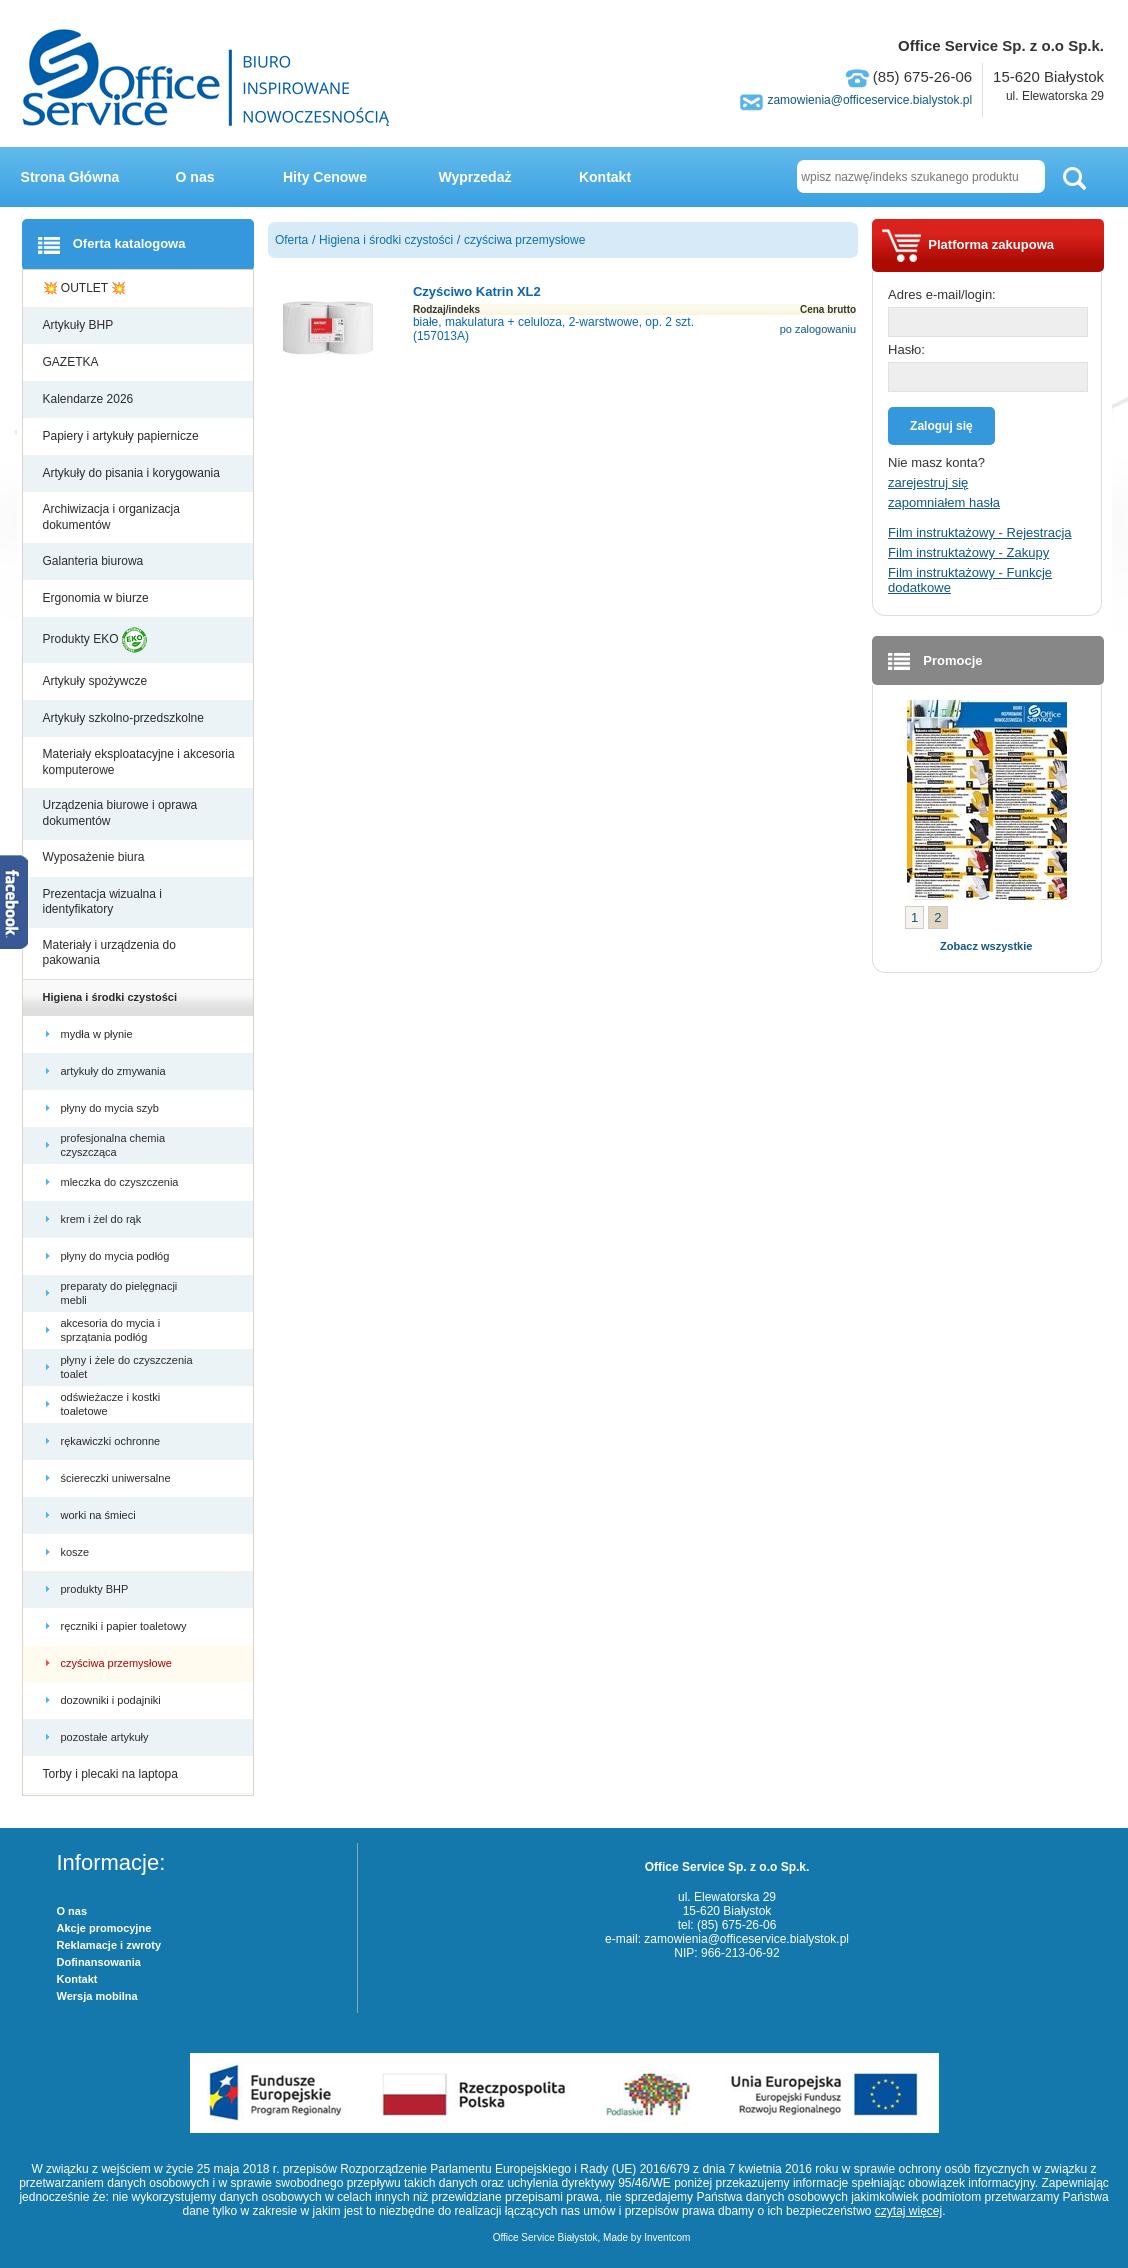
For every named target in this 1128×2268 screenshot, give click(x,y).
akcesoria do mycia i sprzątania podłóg (111, 1330)
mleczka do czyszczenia (121, 1182)
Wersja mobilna (97, 1996)
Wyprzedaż (475, 177)
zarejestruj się (928, 482)
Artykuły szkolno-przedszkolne (125, 718)
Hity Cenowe (325, 177)
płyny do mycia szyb (111, 1108)
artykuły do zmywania (115, 1071)
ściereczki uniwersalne (117, 1478)
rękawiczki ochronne (112, 1441)
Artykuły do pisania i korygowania (133, 473)
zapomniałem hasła (944, 502)
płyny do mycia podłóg (117, 1256)
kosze (78, 1552)
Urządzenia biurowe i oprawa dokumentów (120, 813)
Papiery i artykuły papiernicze (122, 436)
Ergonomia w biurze (97, 598)
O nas (195, 177)
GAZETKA (72, 362)
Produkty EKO (95, 640)
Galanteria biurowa (95, 561)
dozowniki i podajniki (112, 1700)
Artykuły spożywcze (97, 681)
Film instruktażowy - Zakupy (968, 552)
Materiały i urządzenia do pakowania (109, 953)
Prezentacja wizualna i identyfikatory (102, 902)
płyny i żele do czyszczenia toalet (127, 1367)
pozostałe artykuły (106, 1737)
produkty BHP (96, 1589)
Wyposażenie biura (95, 857)
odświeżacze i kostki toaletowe (111, 1404)
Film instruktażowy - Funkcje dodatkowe (970, 580)
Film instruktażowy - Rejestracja (980, 532)
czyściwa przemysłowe (118, 1663)
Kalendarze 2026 (90, 399)
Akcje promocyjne (104, 1928)
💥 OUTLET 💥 (86, 288)
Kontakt (605, 177)
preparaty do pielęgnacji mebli (119, 1293)
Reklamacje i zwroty (109, 1945)
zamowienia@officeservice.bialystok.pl (869, 100)
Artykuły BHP (80, 325)
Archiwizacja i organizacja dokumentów (111, 517)
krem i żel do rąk (103, 1219)
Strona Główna (70, 177)
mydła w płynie (98, 1034)
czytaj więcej (908, 2211)
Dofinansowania (99, 1962)
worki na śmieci (100, 1515)
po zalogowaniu (818, 329)
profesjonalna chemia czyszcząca (113, 1145)
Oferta (291, 240)
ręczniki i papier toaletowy (125, 1626)
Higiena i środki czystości (112, 997)
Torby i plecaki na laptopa (114, 1774)
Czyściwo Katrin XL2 (477, 291)
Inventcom (667, 2237)
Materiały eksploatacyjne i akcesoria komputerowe (139, 762)
